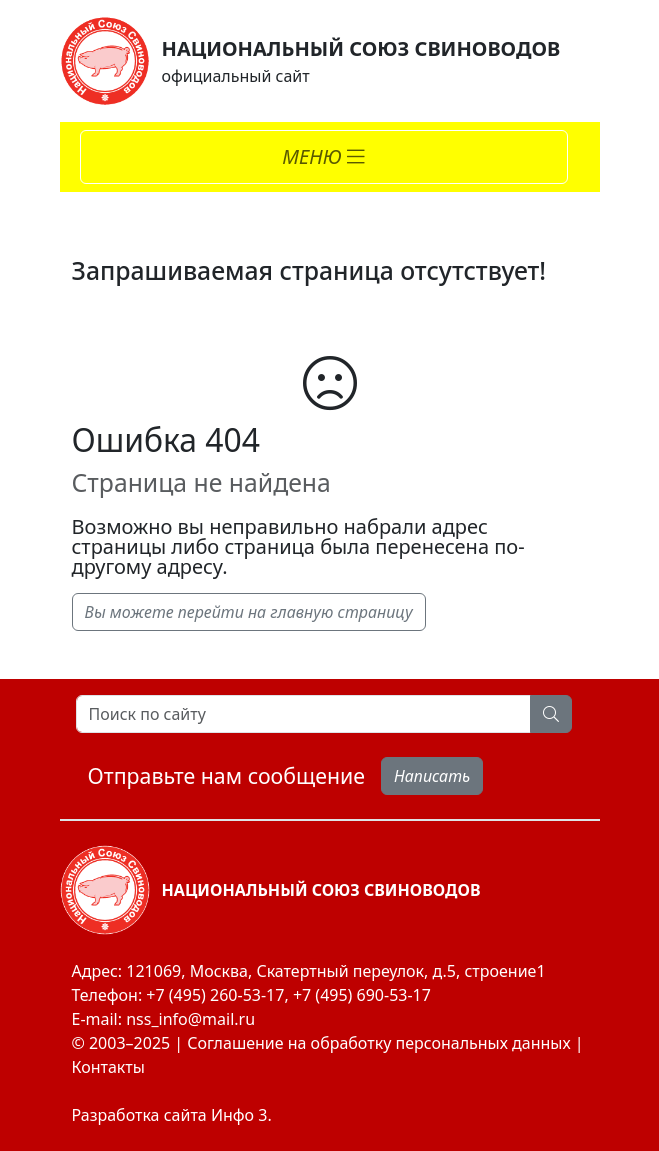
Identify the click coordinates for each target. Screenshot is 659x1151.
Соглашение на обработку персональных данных (378, 1043)
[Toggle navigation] (324, 157)
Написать (432, 776)
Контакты (108, 1067)
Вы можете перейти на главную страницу (249, 612)
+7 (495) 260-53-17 (215, 995)
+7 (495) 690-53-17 (362, 995)
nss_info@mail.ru (190, 1019)
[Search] (303, 714)
